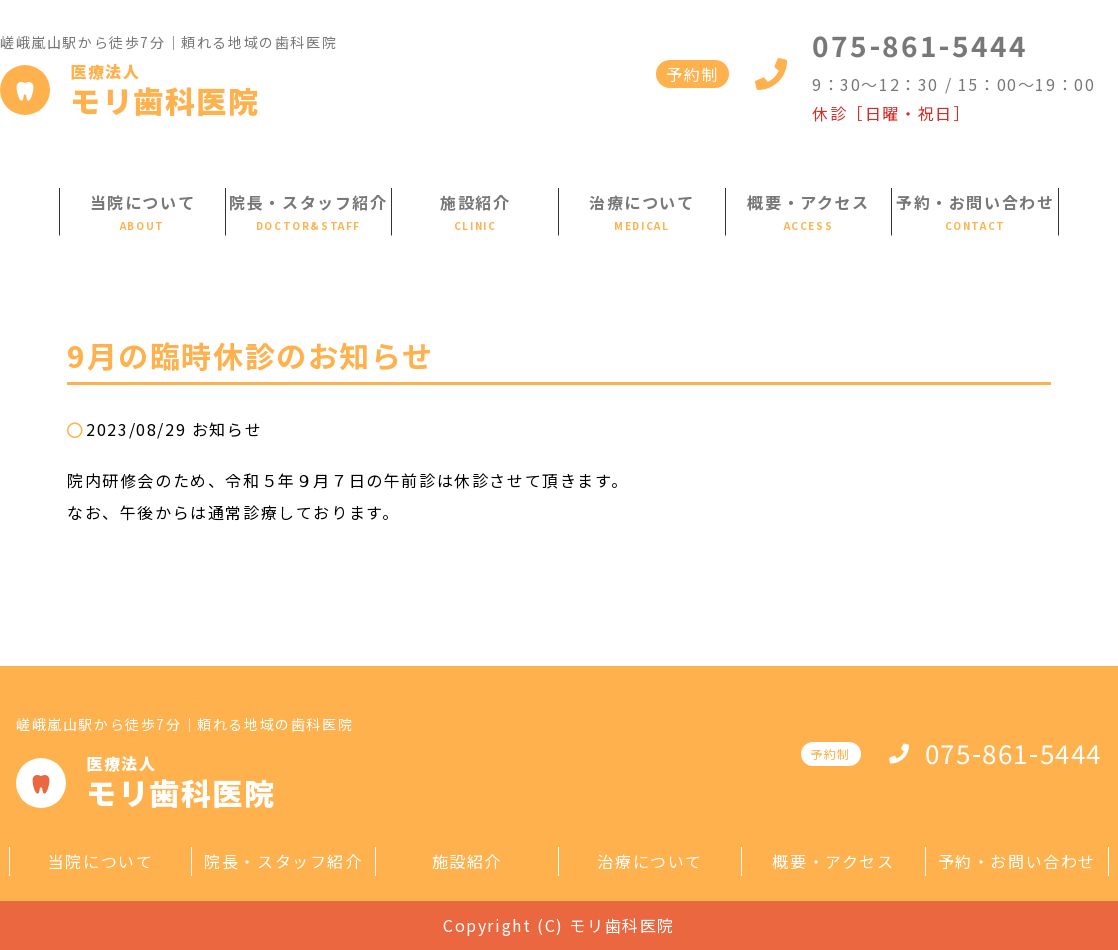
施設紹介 (475, 202)
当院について (143, 202)
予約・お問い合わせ (975, 202)
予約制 (692, 74)
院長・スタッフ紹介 (308, 202)
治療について (642, 202)
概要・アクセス (808, 202)
